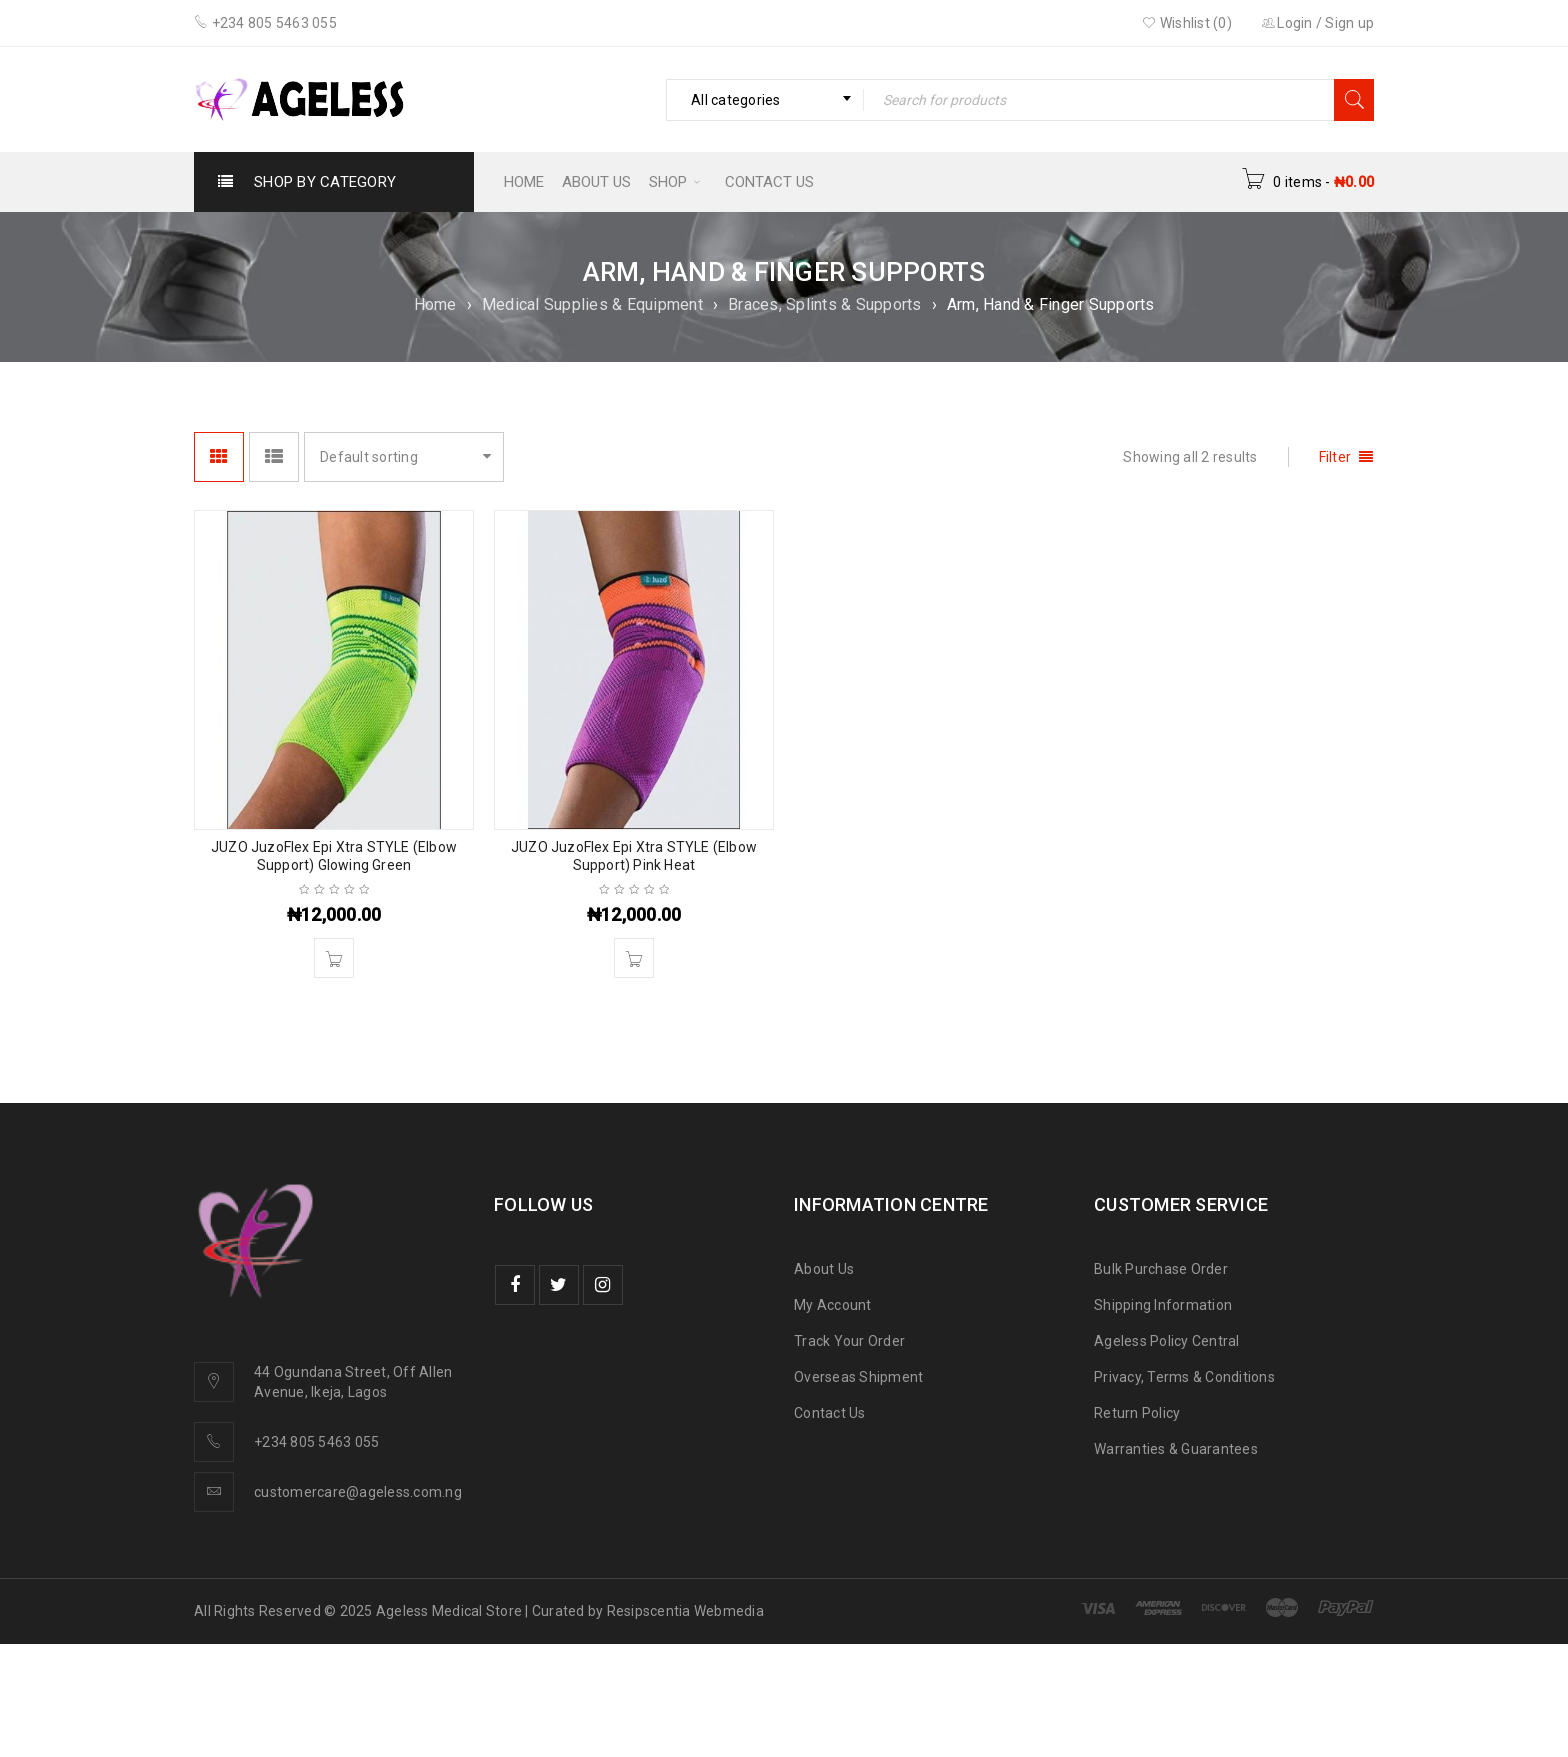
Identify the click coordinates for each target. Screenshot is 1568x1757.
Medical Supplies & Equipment (592, 304)
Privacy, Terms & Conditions (1184, 1377)
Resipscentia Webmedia (685, 1611)
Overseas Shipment (858, 1377)
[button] (334, 958)
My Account (833, 1305)
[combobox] (765, 100)
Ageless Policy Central (1167, 1341)
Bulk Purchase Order (1161, 1269)
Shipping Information (1163, 1305)
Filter (1335, 457)
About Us (824, 1269)
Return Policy (1137, 1413)
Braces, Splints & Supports (825, 304)
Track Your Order (849, 1341)
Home (435, 304)
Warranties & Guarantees (1176, 1449)
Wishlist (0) (1187, 23)
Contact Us (830, 1413)
